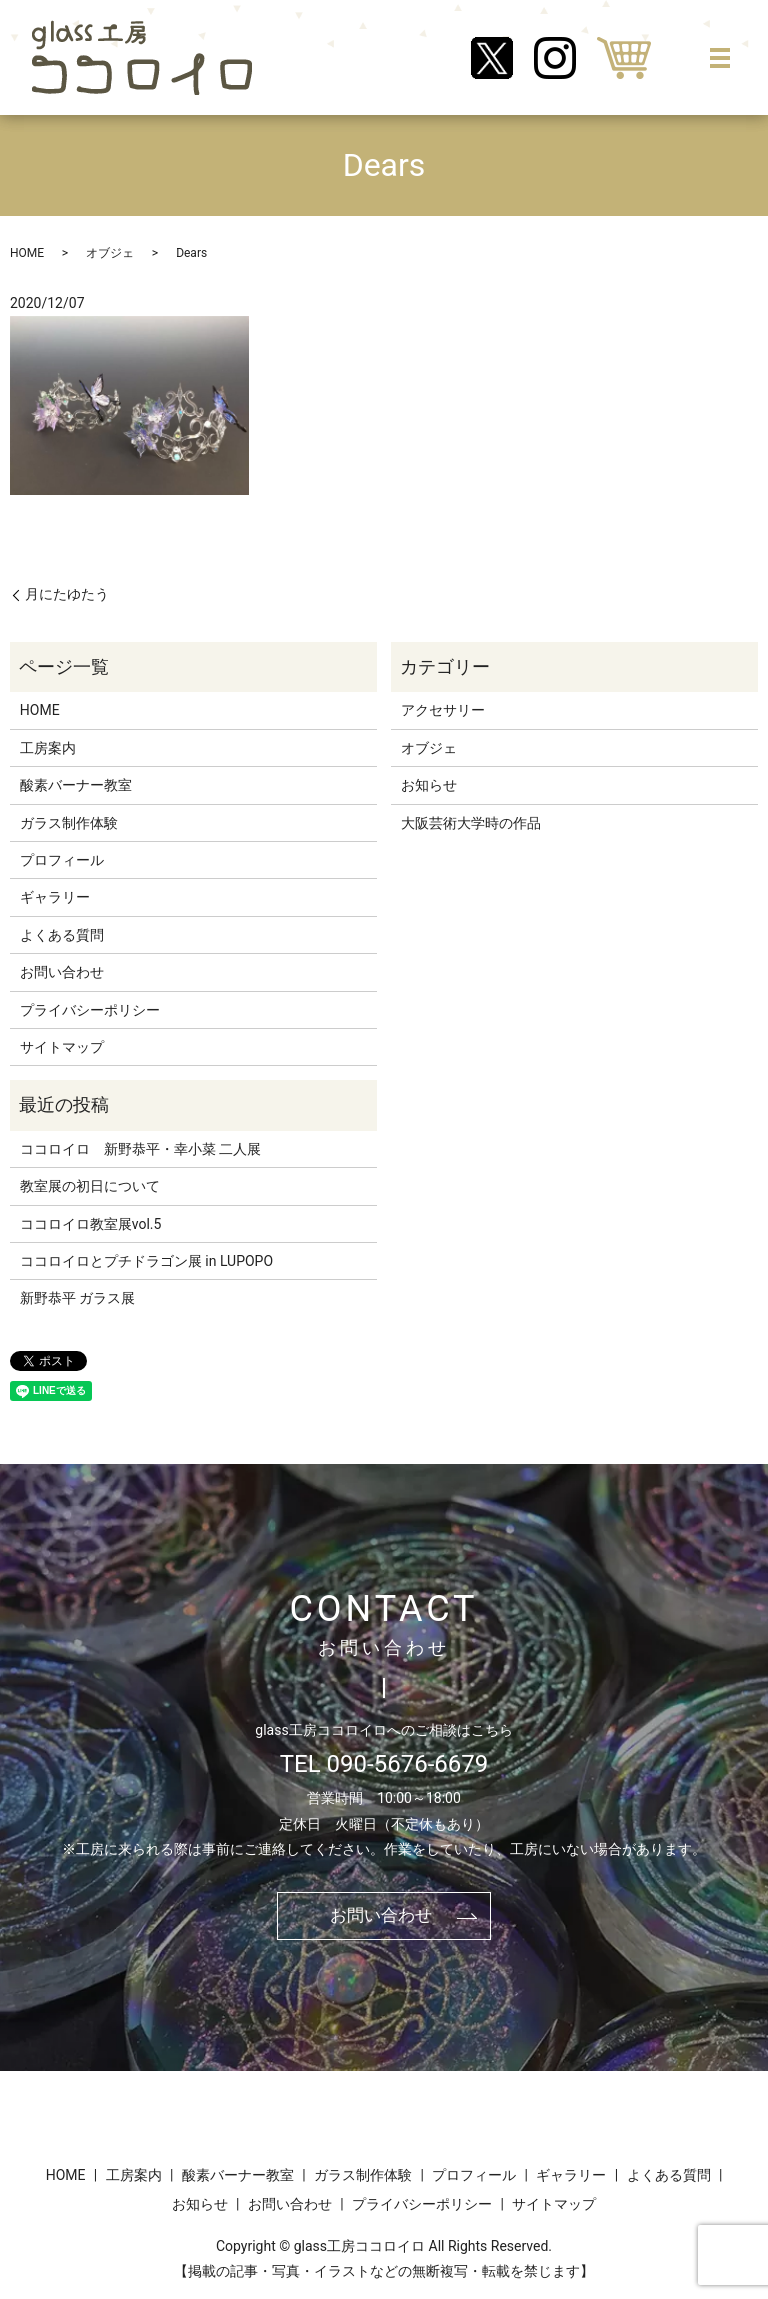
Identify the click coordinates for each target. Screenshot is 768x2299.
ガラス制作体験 (69, 823)
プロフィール (62, 860)
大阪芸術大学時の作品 (471, 823)
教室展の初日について (90, 1186)
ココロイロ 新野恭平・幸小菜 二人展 (140, 1149)
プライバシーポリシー (90, 1010)
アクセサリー (443, 710)
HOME (27, 253)
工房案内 (48, 748)
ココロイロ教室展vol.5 (91, 1224)
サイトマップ (62, 1047)
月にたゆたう (67, 594)
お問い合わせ (62, 972)
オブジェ (110, 253)
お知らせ (429, 785)
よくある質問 (62, 935)
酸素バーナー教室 (76, 785)
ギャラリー (55, 897)
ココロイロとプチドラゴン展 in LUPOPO (146, 1261)
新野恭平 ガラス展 (77, 1298)
